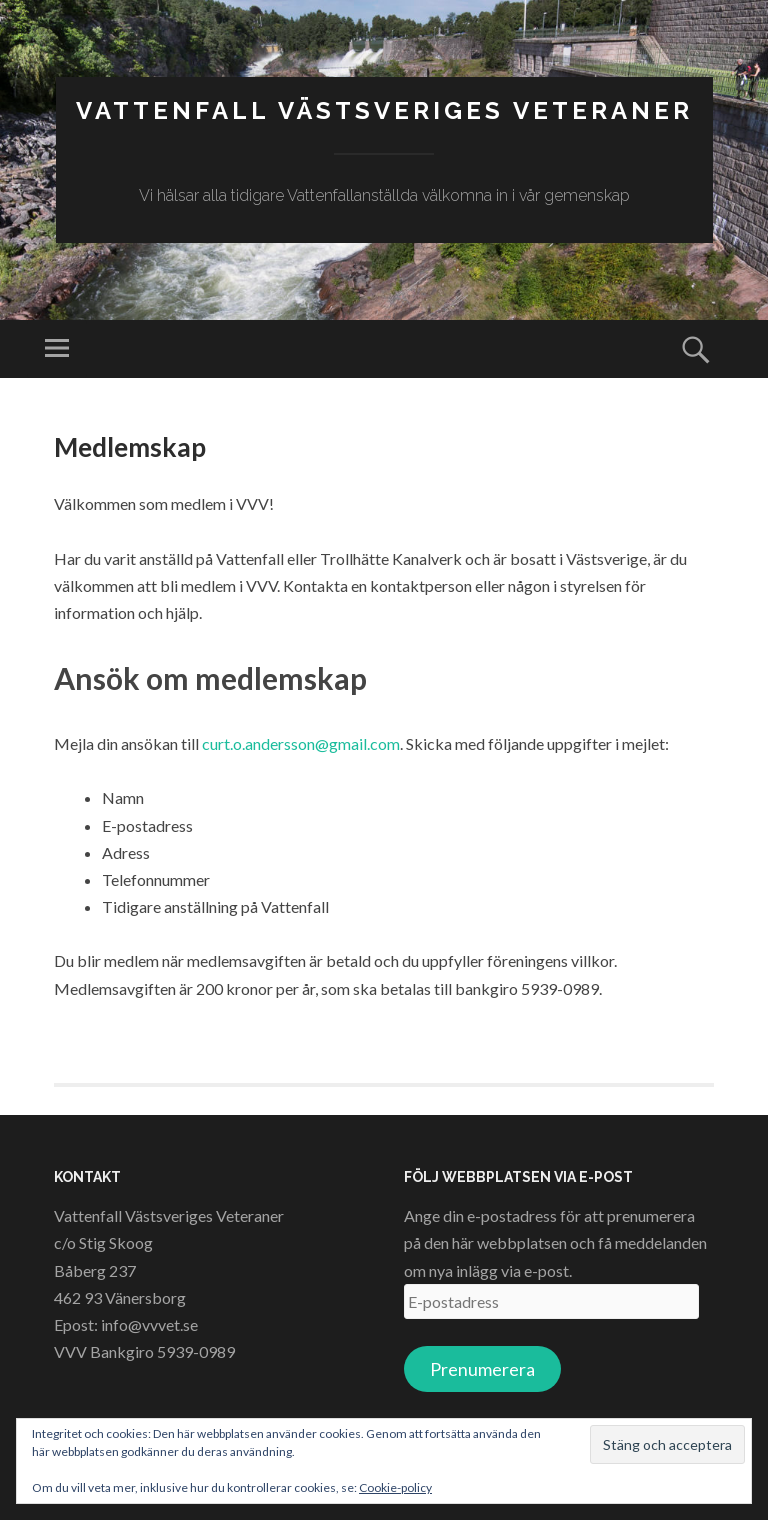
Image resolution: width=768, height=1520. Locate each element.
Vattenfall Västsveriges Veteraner (384, 110)
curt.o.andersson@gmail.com (301, 743)
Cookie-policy (395, 1487)
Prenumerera (482, 1369)
